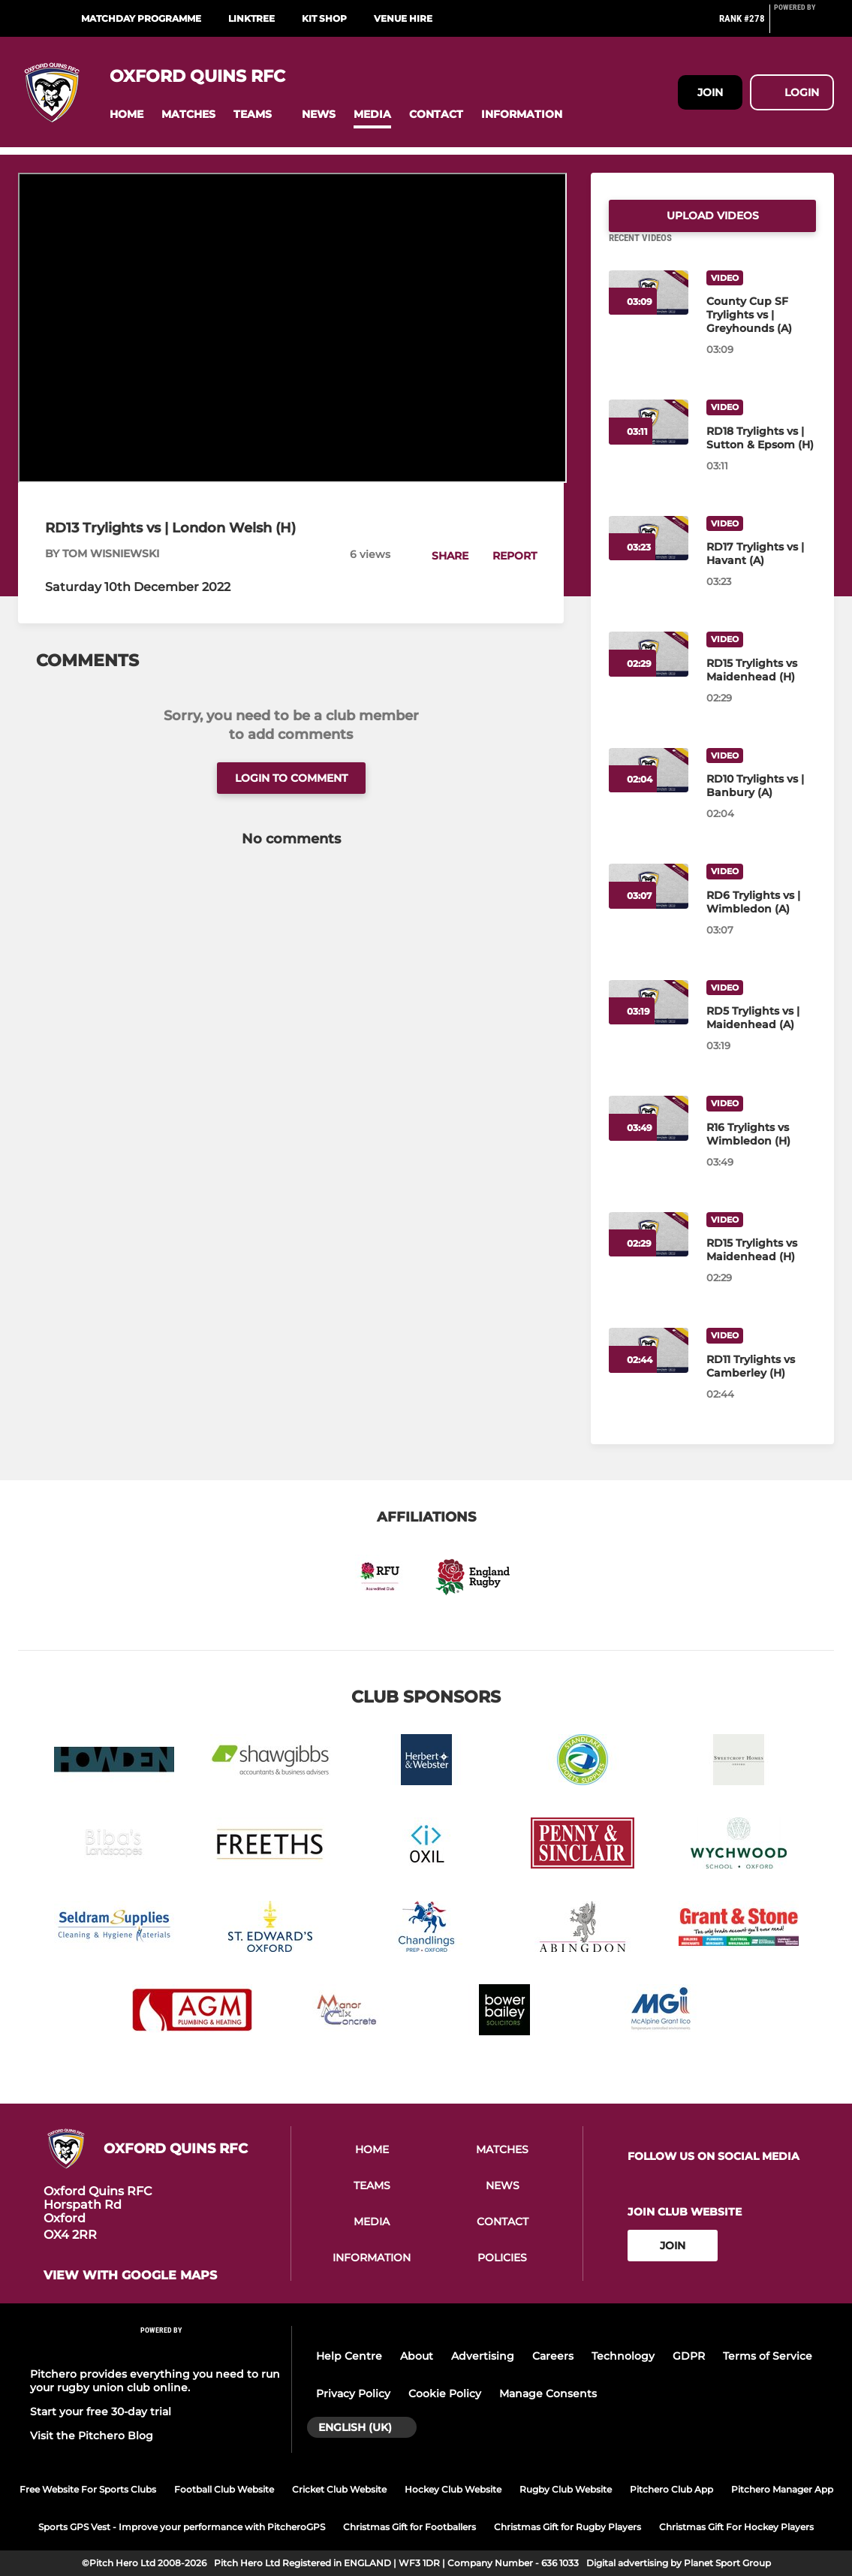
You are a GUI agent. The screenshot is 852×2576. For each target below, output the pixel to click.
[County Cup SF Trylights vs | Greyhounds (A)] (761, 332)
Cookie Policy (444, 2393)
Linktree (251, 18)
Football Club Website (224, 2489)
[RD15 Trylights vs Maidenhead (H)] (761, 687)
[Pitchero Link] (804, 25)
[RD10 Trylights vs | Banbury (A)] (761, 803)
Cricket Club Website (339, 2489)
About (416, 2356)
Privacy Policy (353, 2393)
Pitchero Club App (671, 2489)
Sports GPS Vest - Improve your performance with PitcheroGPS (181, 2526)
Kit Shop (324, 18)
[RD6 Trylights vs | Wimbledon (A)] (761, 920)
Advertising (482, 2356)
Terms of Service (767, 2356)
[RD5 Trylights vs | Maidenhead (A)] (761, 1035)
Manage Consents (548, 2393)
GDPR (689, 2356)
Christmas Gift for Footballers (409, 2526)
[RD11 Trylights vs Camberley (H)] (761, 1384)
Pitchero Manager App (782, 2489)
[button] (126, 114)
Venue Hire (403, 18)
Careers (553, 2356)
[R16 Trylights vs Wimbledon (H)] (761, 1152)
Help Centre (349, 2356)
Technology (623, 2356)
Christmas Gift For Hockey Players (736, 2526)
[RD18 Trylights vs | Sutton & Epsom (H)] (761, 455)
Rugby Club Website (565, 2489)
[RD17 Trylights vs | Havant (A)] (761, 571)
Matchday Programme (141, 18)
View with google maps (130, 2275)
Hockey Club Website (453, 2489)
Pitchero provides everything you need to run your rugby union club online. (155, 2380)
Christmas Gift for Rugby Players (567, 2526)
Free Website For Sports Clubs (88, 2489)
